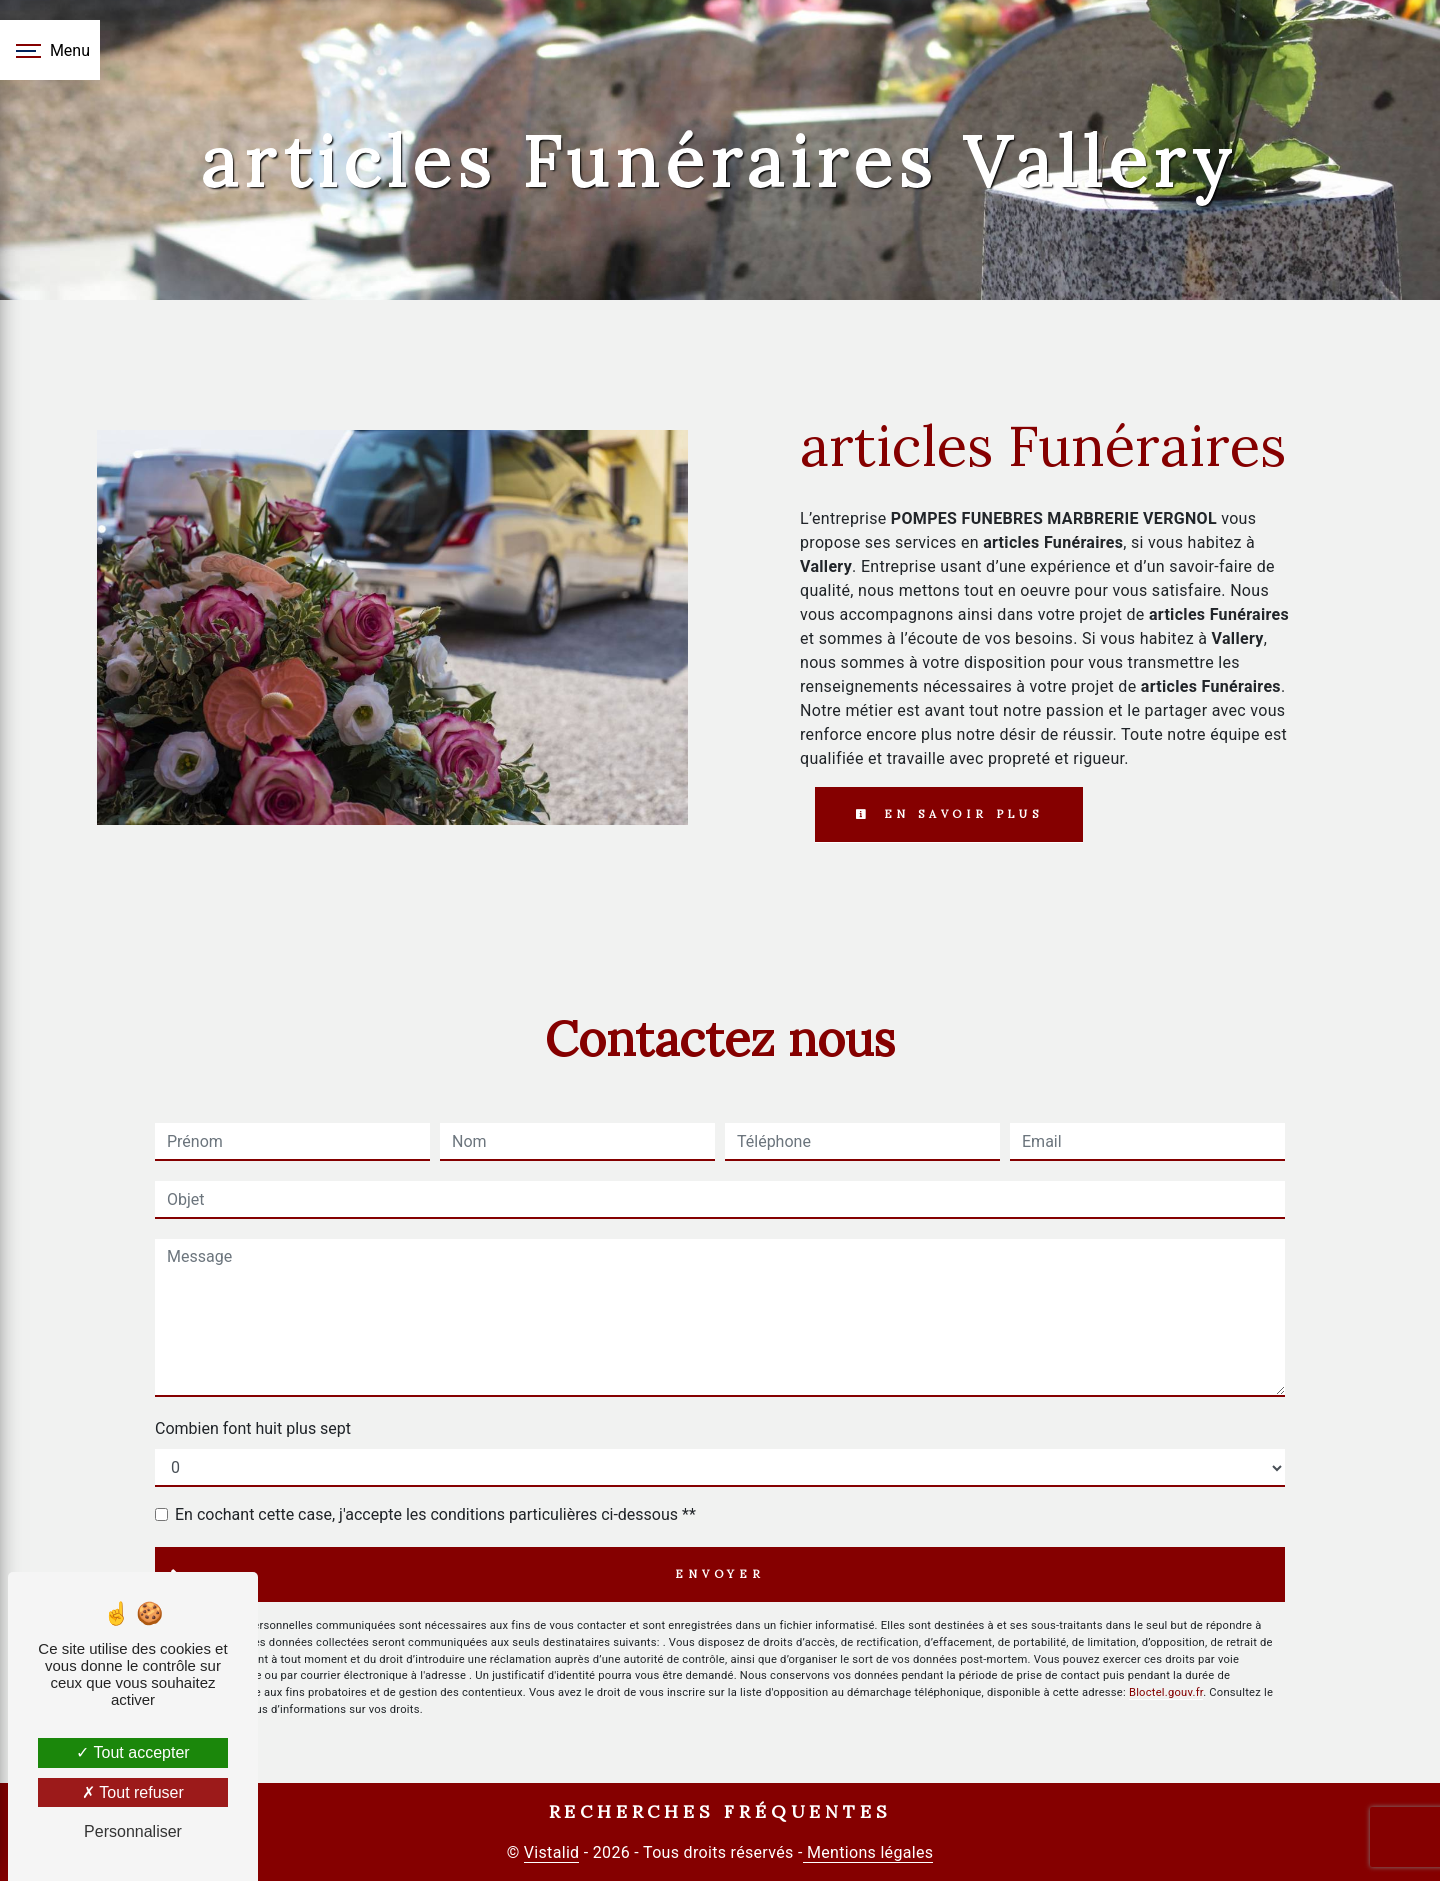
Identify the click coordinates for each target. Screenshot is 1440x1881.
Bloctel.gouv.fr (1166, 1692)
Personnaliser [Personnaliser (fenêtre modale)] (133, 1831)
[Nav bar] (50, 50)
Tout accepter (132, 1752)
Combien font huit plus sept (253, 1428)
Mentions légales (868, 1852)
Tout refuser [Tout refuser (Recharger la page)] (133, 1792)
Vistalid (552, 1852)
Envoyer (720, 1574)
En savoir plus (949, 814)
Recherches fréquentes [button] (720, 1811)
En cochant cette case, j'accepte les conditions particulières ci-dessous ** (435, 1514)
